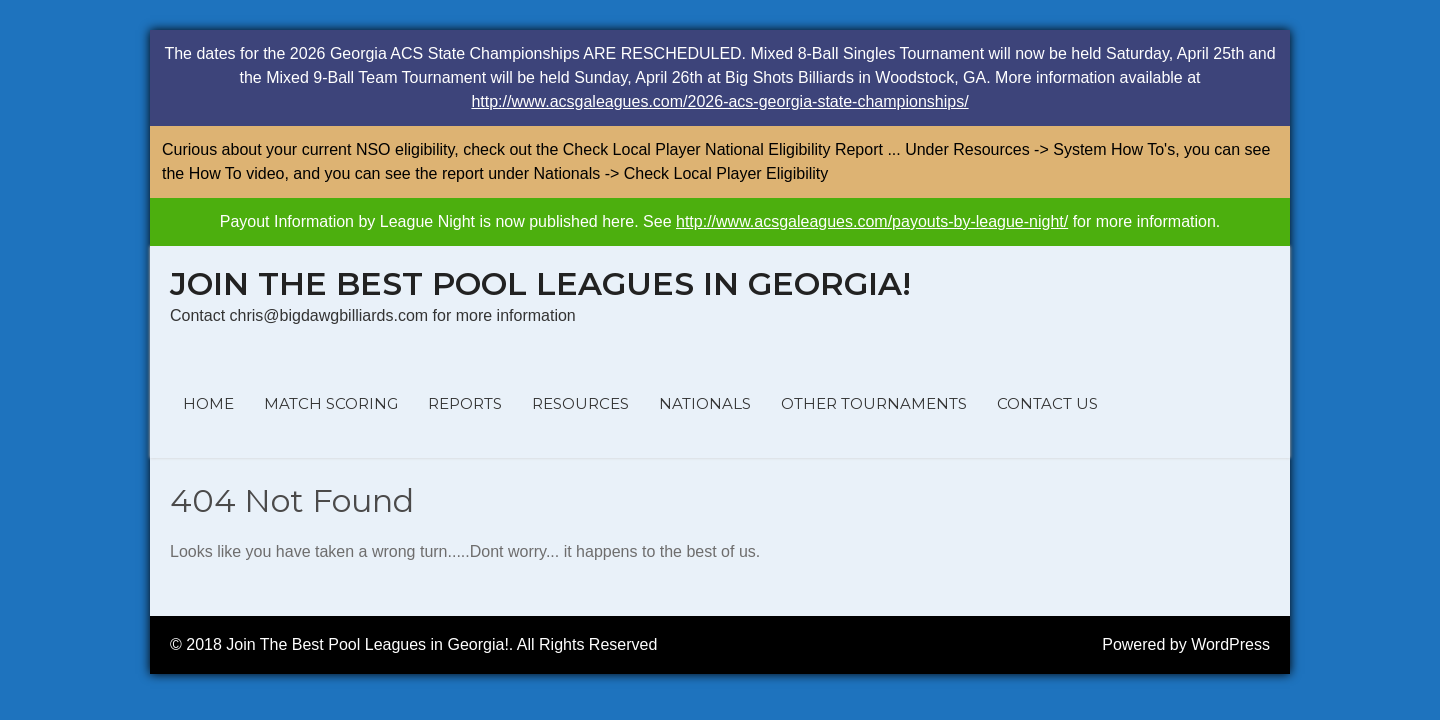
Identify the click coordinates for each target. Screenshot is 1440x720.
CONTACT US (1047, 403)
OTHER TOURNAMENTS (874, 403)
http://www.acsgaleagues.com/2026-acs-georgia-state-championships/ (719, 101)
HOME (208, 403)
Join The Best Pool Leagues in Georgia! (540, 283)
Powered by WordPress (1186, 644)
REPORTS (465, 403)
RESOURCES (580, 403)
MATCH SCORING (331, 403)
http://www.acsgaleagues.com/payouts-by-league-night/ (872, 221)
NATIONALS (705, 403)
